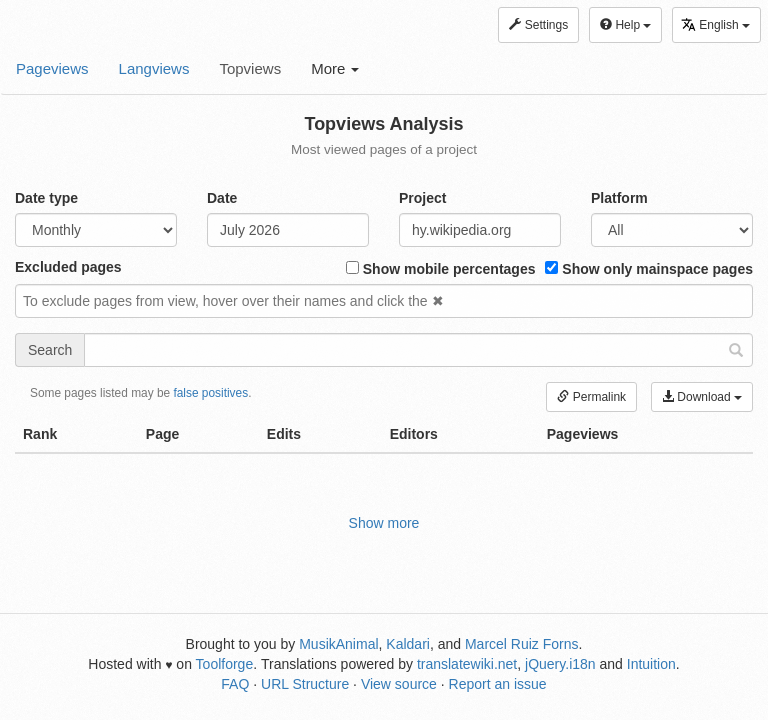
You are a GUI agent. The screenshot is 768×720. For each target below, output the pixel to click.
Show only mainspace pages (649, 269)
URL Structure (305, 684)
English (715, 24)
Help (625, 25)
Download (702, 397)
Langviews (154, 68)
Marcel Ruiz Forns (522, 644)
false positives (210, 393)
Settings (538, 25)
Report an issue (498, 684)
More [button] (335, 68)
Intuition (651, 664)
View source (399, 684)
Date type (46, 198)
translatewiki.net (467, 664)
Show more (384, 523)
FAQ (235, 684)
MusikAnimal (338, 644)
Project (422, 198)
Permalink (591, 397)
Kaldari (408, 644)
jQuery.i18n (560, 664)
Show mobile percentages (441, 269)
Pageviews (52, 68)
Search (50, 350)
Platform (619, 198)
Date (222, 198)
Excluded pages (68, 267)
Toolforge (225, 664)
